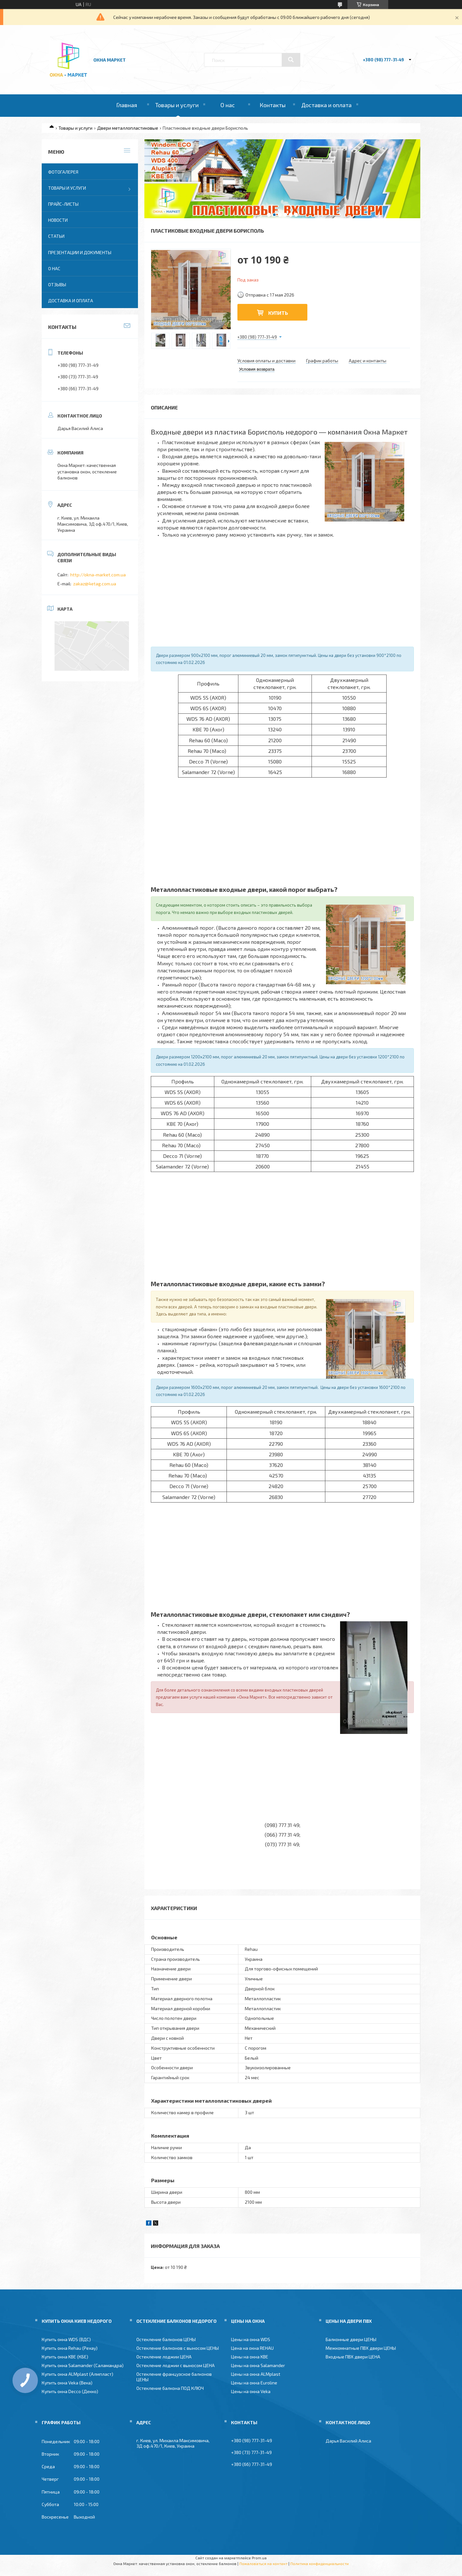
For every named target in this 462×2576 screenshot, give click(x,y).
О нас (227, 104)
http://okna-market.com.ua (98, 574)
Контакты (273, 104)
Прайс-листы (63, 204)
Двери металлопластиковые (127, 128)
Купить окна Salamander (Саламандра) (83, 2365)
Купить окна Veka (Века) (67, 2382)
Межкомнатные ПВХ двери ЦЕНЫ (361, 2348)
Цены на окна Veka (250, 2391)
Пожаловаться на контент (263, 2563)
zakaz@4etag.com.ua (94, 583)
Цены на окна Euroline (254, 2382)
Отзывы (57, 284)
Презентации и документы (79, 252)
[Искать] (291, 59)
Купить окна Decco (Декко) (70, 2391)
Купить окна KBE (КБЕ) (65, 2356)
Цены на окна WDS (250, 2339)
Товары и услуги (177, 104)
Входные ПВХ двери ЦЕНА (353, 2356)
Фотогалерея (63, 172)
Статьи (56, 236)
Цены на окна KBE (249, 2356)
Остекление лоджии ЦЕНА (164, 2356)
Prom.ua (259, 2557)
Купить (278, 313)
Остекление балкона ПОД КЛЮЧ (170, 2388)
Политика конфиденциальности (319, 2563)
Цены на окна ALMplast (255, 2374)
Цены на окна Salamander (258, 2365)
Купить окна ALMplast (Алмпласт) (77, 2374)
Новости (58, 220)
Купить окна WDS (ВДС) (66, 2339)
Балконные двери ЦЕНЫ (351, 2339)
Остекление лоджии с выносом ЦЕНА (175, 2365)
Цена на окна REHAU (252, 2348)
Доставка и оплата (326, 104)
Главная (126, 104)
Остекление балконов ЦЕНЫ (166, 2339)
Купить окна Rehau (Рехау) (70, 2348)
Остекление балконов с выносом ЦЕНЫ (177, 2348)
